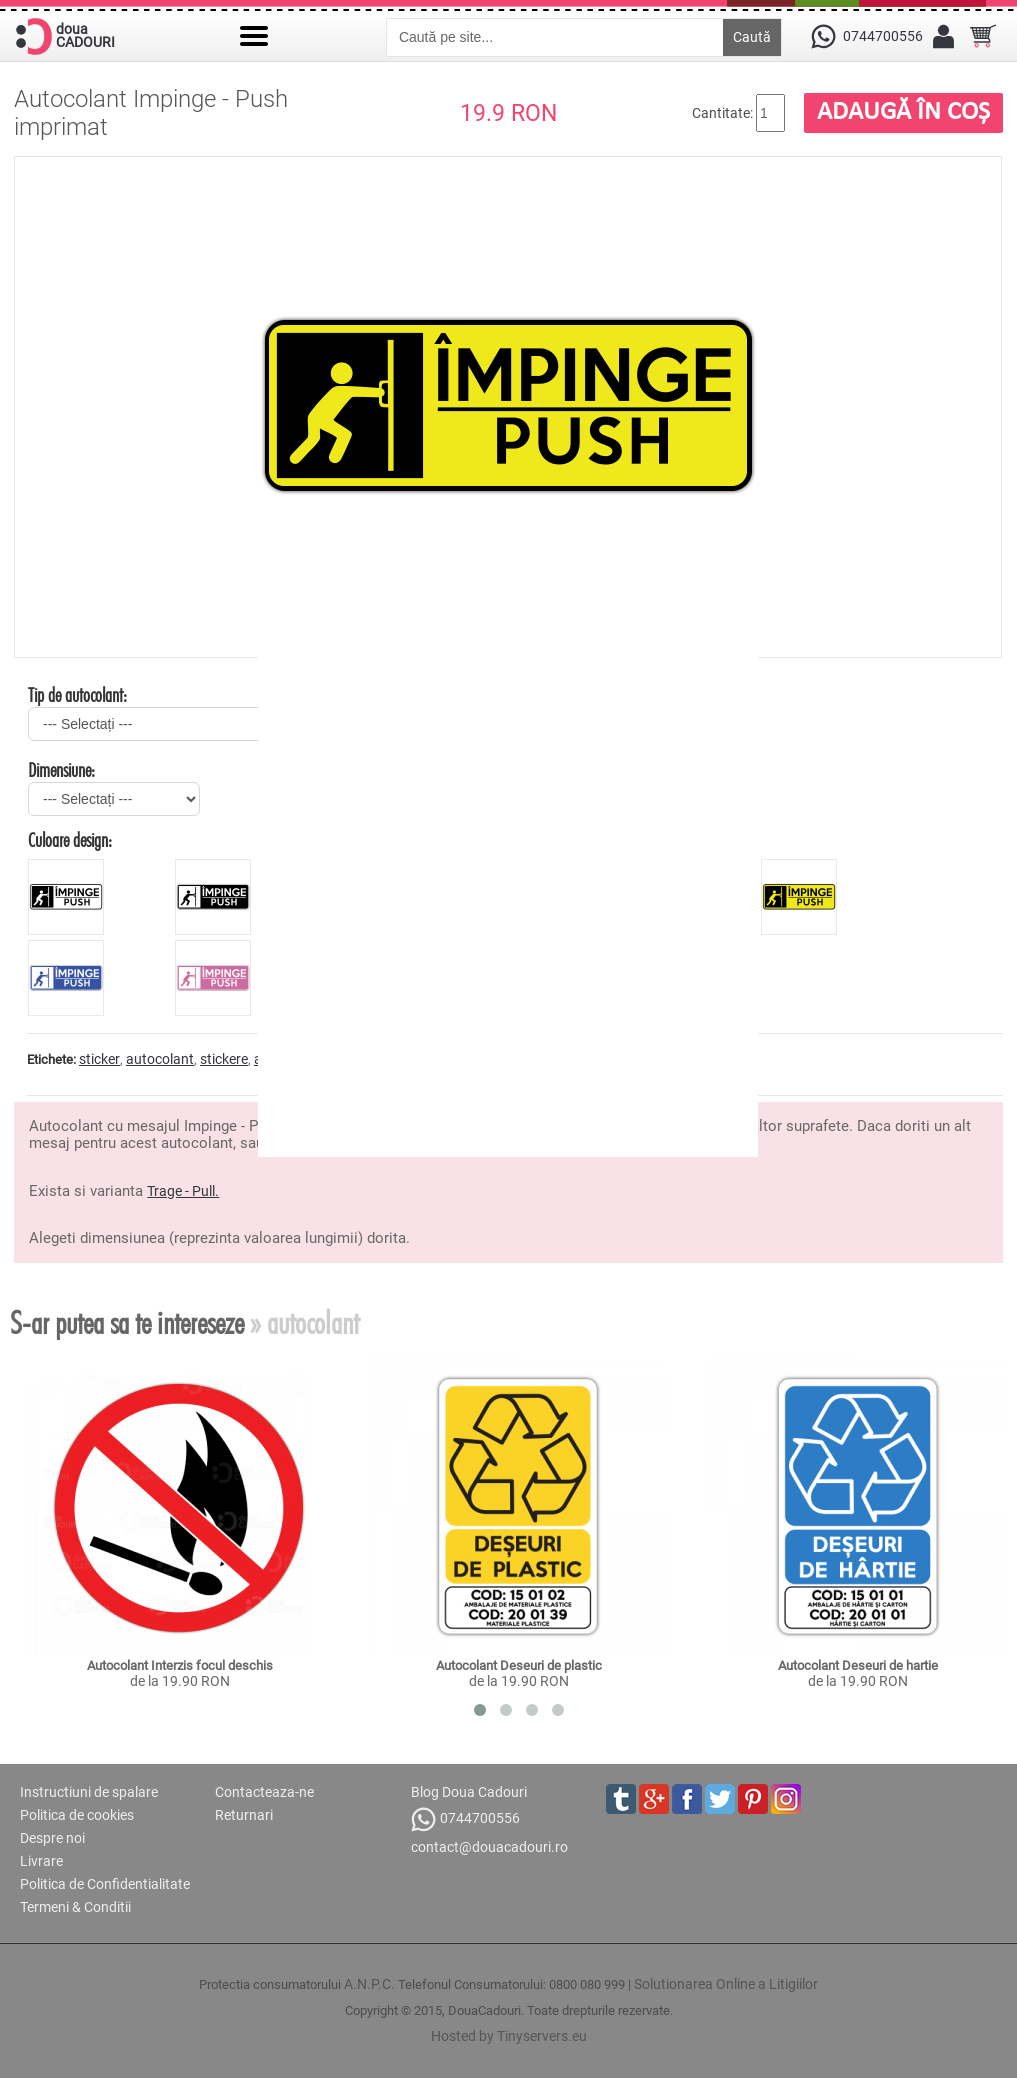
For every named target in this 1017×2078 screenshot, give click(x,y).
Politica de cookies (77, 1815)
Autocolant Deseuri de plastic (519, 1665)
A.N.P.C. (369, 1984)
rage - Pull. (186, 1191)
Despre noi (52, 1838)
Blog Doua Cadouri (469, 1792)
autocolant (160, 1059)
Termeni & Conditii (75, 1907)
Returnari (244, 1815)
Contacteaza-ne (264, 1792)
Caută (752, 37)
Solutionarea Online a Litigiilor (726, 1984)
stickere (224, 1059)
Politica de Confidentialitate (105, 1884)
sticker (99, 1059)
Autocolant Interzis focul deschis (180, 1665)
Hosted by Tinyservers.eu (509, 2036)
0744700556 (465, 1819)
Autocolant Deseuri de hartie (858, 1665)
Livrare (41, 1861)
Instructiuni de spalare (89, 1792)
